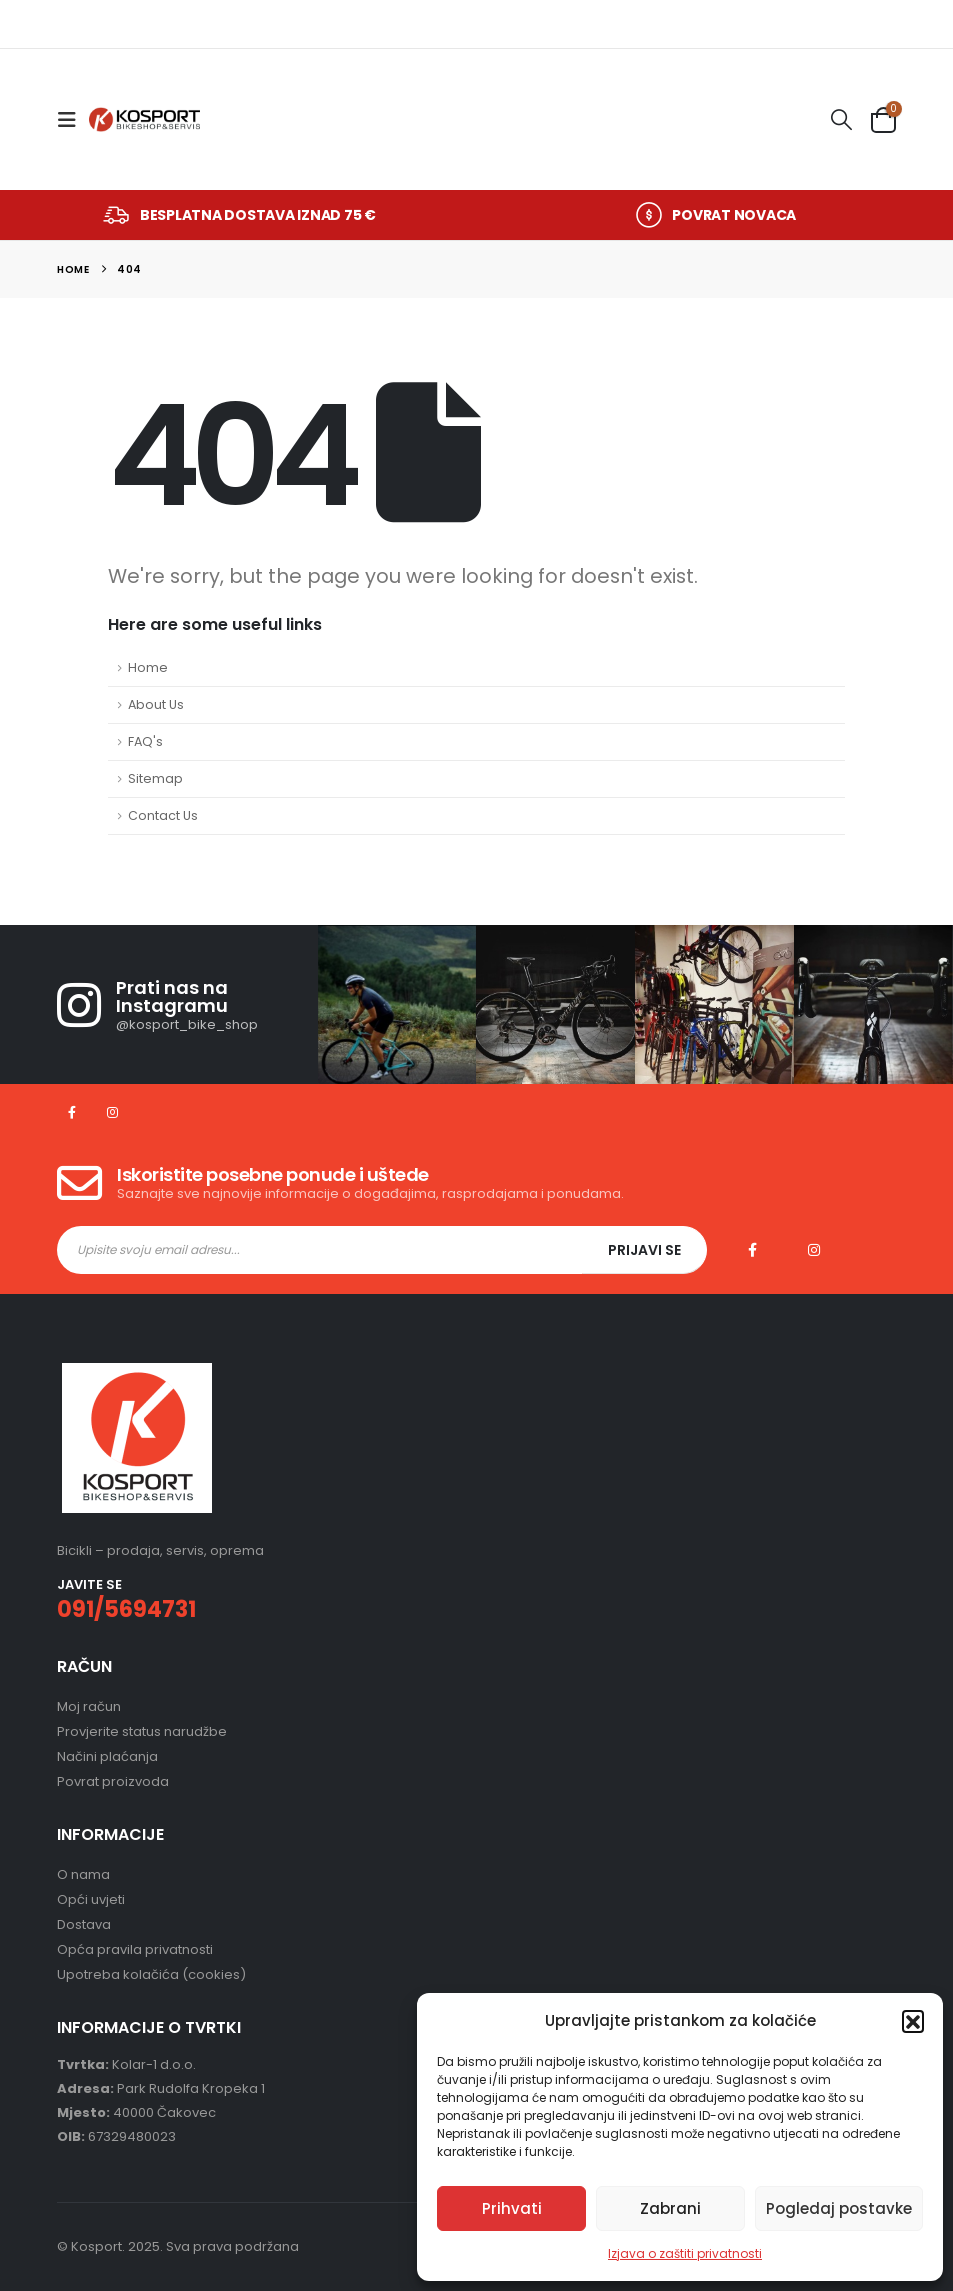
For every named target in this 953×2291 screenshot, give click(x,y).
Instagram (814, 1250)
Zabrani (670, 2208)
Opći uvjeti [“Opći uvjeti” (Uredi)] (91, 1899)
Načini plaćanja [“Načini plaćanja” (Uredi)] (107, 1756)
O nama (83, 1874)
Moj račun (89, 1706)
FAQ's (145, 741)
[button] (913, 2021)
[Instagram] (112, 1112)
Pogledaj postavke (839, 2208)
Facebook (752, 1250)
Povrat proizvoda (113, 1781)
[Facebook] (71, 1112)
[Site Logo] (144, 119)
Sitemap (155, 778)
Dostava (84, 1924)
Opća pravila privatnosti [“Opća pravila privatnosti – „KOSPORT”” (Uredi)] (135, 1949)
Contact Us (163, 815)
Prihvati (512, 2208)
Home (148, 667)
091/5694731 (126, 1609)
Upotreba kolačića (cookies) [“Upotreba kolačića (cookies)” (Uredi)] (151, 1974)
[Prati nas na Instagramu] (187, 1005)
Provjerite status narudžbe (142, 1731)
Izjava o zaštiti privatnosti (685, 2253)
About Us (156, 704)
